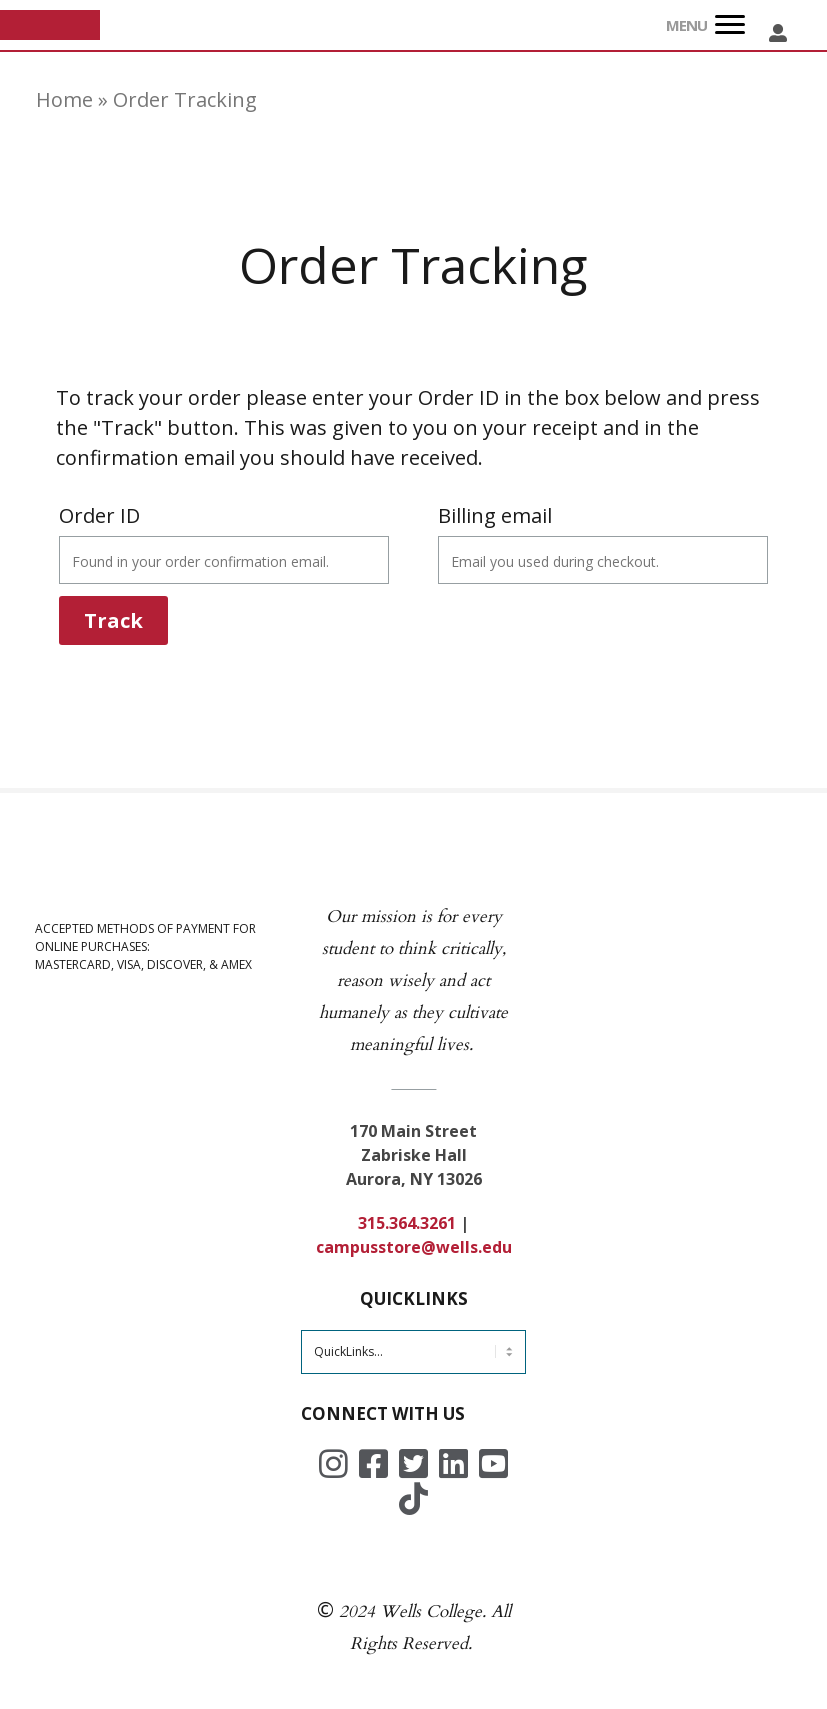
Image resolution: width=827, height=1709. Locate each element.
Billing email (495, 515)
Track (113, 620)
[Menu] (730, 25)
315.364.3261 (407, 1223)
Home (64, 99)
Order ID (99, 515)
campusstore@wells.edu (414, 1247)
